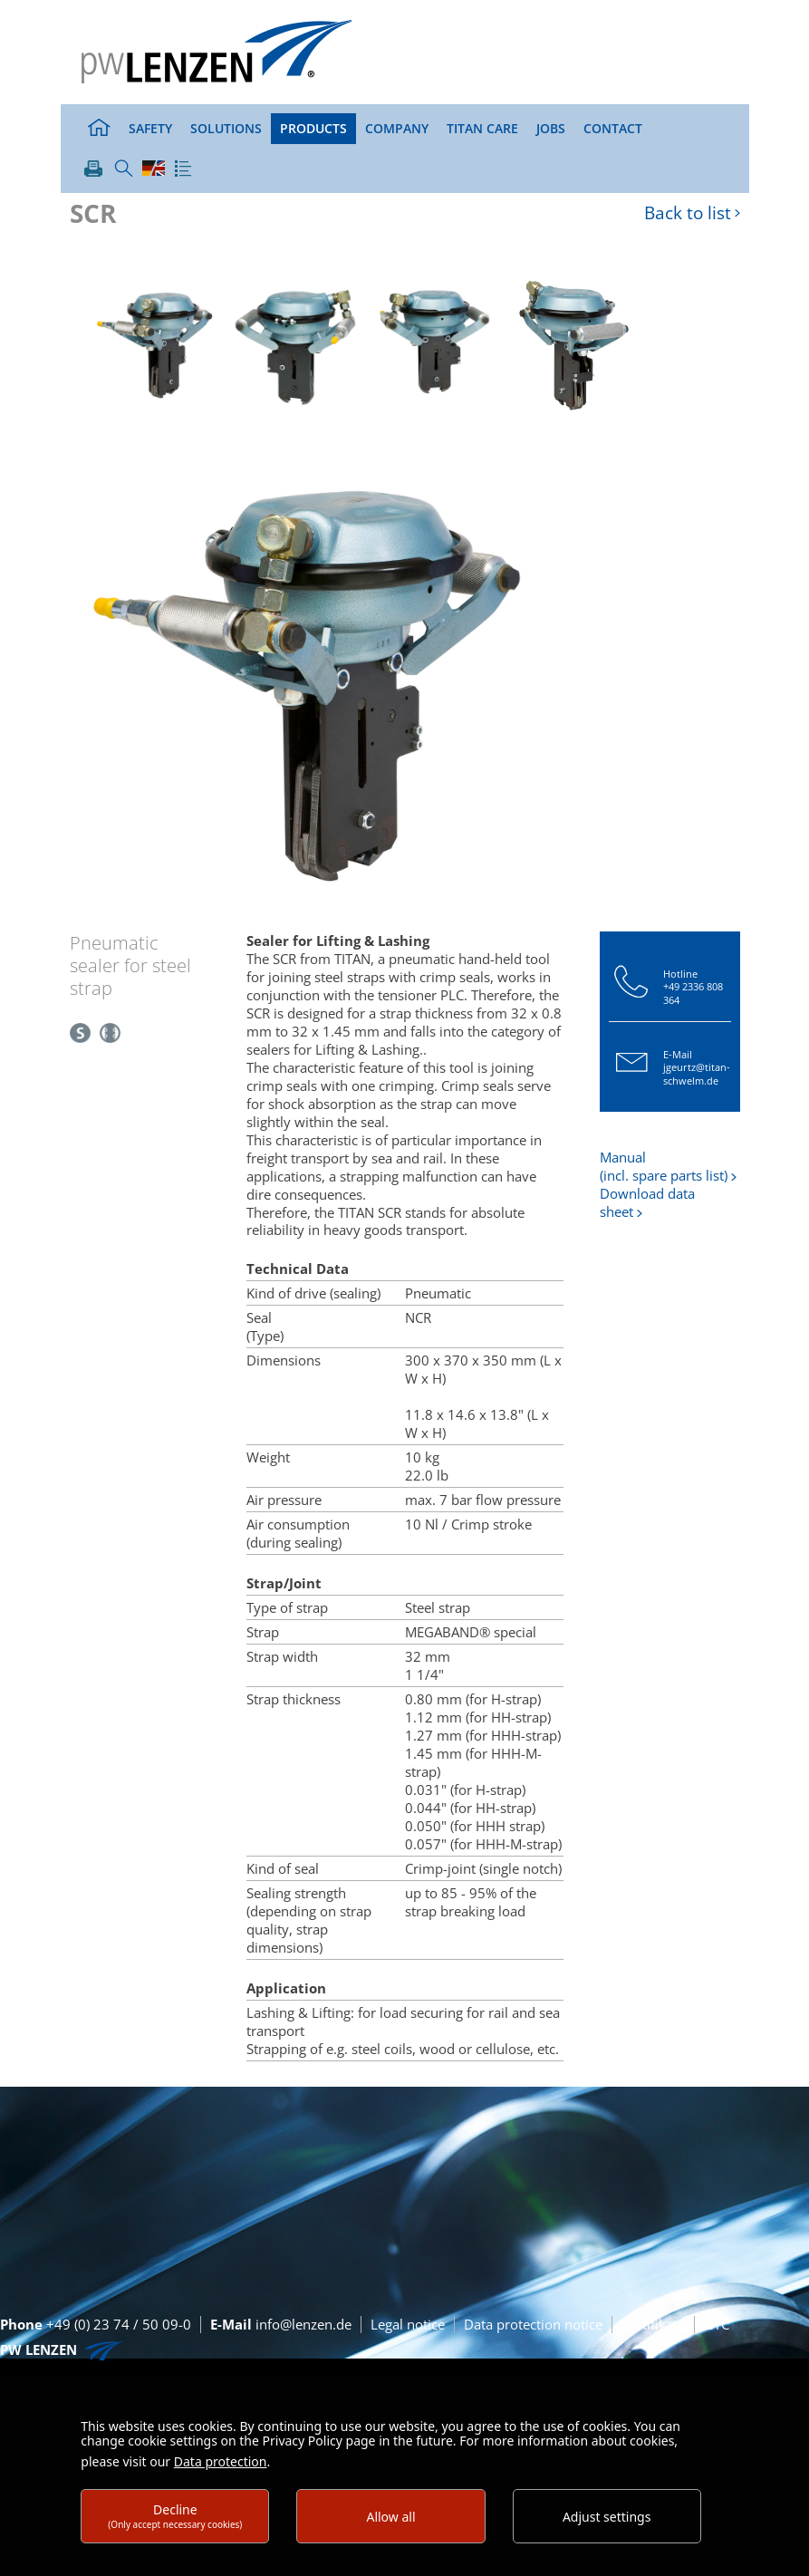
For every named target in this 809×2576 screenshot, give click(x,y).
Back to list (687, 213)
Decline (175, 2516)
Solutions (226, 128)
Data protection (220, 2461)
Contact (612, 128)
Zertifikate (653, 2324)
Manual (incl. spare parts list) (663, 1166)
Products (313, 128)
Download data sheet (647, 1202)
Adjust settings (607, 2516)
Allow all (390, 2516)
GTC (716, 2324)
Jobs (550, 128)
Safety (150, 128)
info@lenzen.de (281, 2324)
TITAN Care (482, 128)
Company (397, 128)
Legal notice (408, 2324)
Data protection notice (533, 2324)
